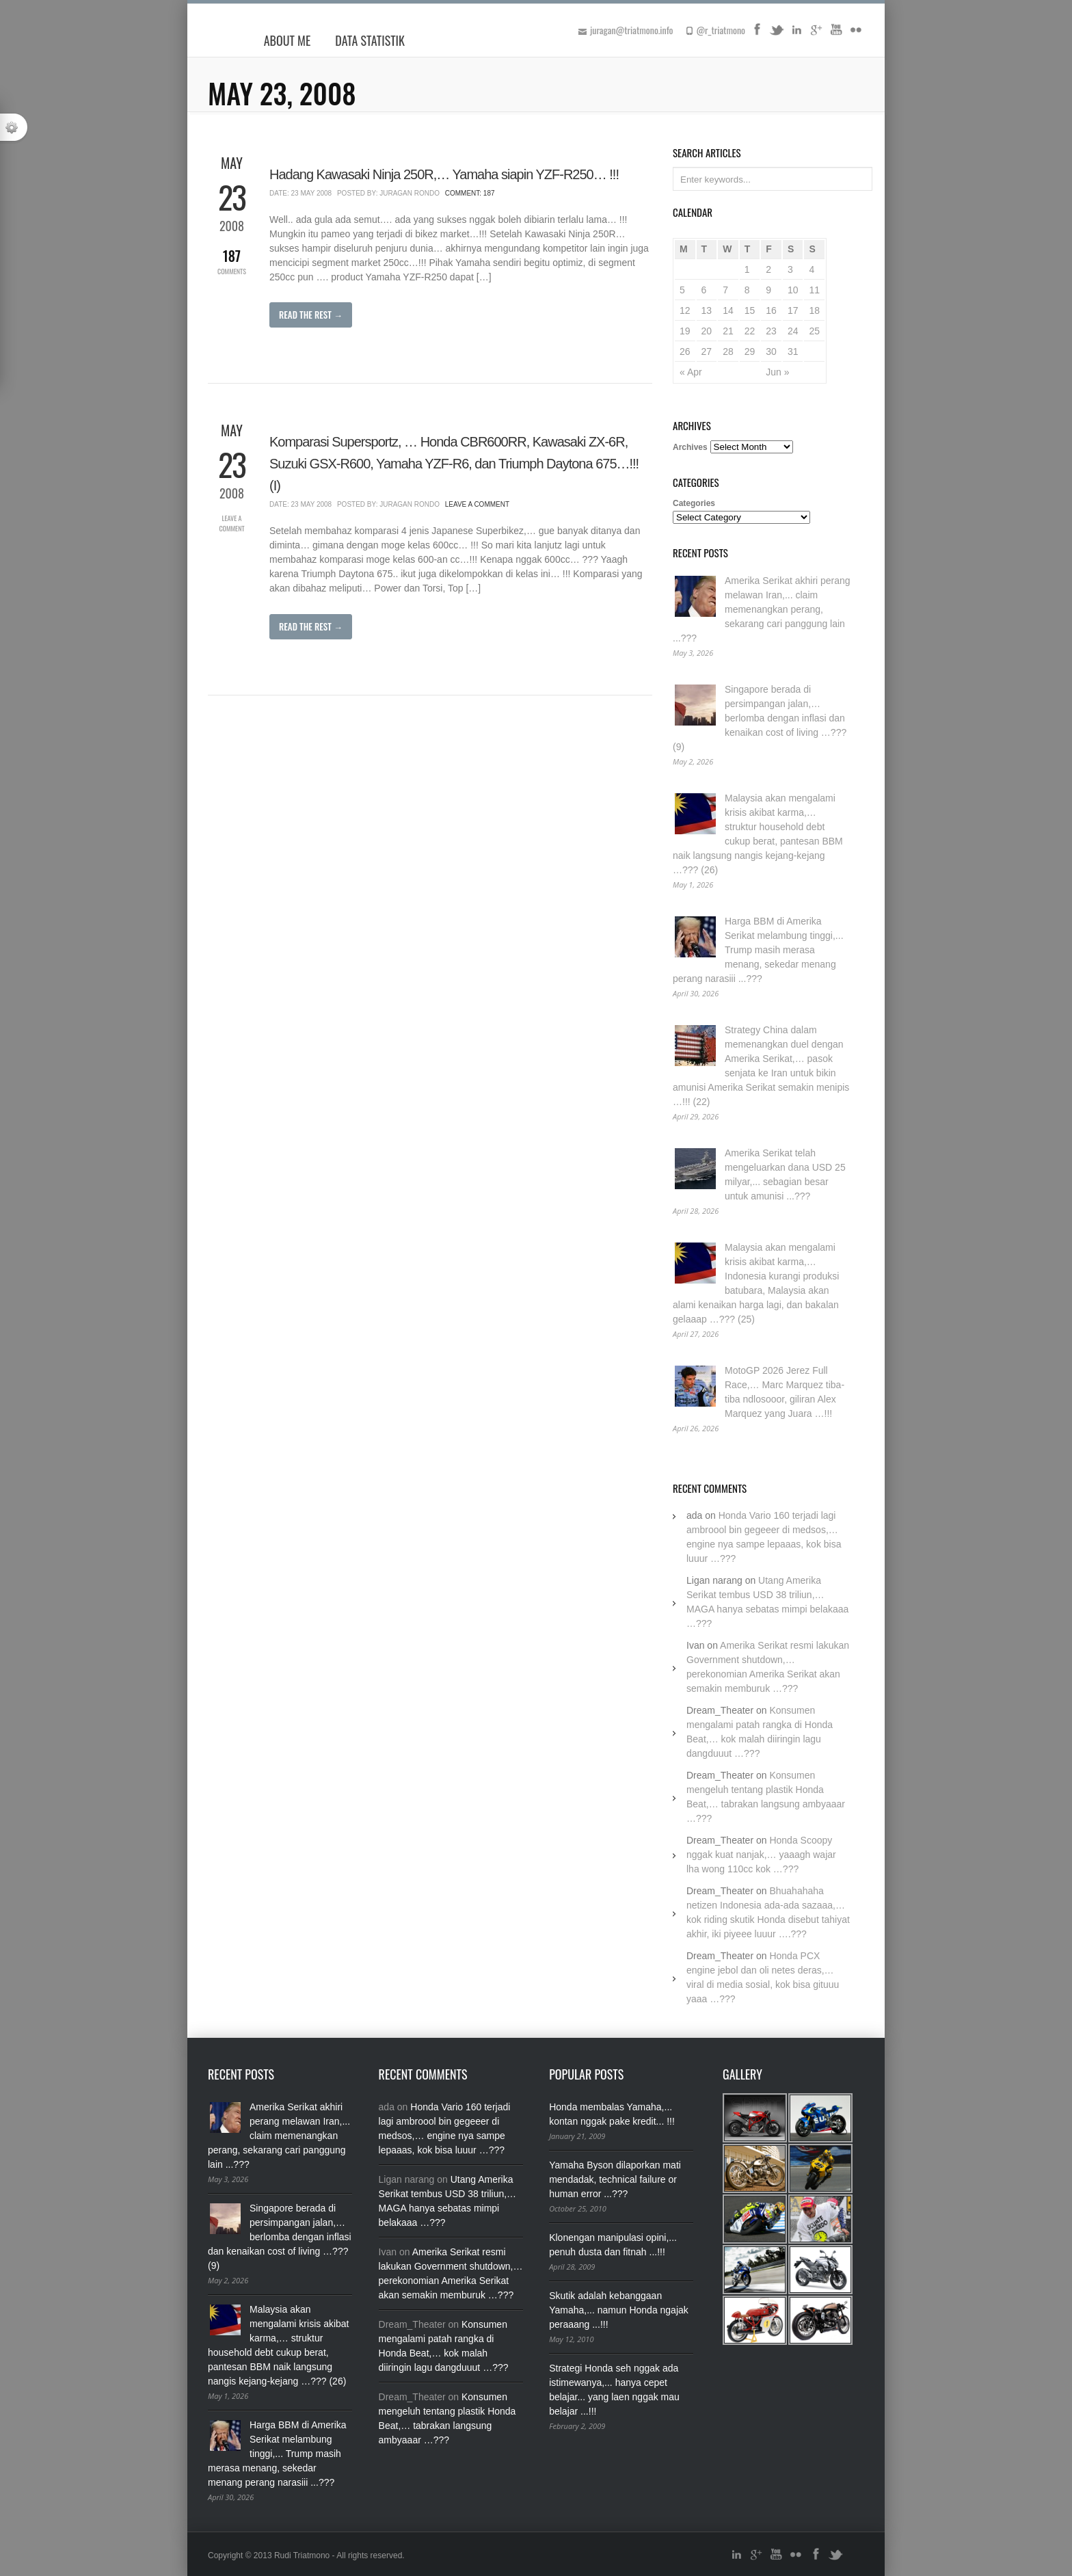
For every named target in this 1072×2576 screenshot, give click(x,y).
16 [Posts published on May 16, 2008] (771, 310)
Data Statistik (370, 40)
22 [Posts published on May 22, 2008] (750, 331)
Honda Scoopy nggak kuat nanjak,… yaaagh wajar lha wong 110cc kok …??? (761, 1854)
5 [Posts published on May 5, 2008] (682, 289)
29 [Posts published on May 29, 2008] (750, 351)
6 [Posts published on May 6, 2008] (704, 289)
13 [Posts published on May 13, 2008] (706, 310)
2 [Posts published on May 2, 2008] (768, 269)
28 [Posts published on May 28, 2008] (728, 351)
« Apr (691, 372)
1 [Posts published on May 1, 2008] (747, 269)
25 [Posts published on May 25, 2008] (814, 331)
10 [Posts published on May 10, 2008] (793, 289)
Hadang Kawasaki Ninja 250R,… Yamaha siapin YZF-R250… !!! (444, 174)
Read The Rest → (311, 314)
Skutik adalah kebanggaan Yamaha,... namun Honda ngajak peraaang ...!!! (618, 2310)
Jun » (777, 372)
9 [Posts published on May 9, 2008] (768, 289)
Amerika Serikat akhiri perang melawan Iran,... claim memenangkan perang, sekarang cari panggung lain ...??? (761, 609)
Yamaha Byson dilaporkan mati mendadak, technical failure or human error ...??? (615, 2179)
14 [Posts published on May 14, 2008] (728, 310)
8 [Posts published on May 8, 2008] (747, 289)
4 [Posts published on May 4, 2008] (811, 269)
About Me (287, 40)
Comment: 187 (470, 193)
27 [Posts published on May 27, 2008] (706, 351)
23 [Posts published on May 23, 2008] (771, 331)
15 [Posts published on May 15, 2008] (750, 310)
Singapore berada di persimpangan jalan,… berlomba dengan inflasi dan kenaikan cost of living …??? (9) (759, 718)
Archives (690, 447)
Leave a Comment (231, 523)
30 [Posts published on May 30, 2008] (771, 351)
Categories (694, 503)
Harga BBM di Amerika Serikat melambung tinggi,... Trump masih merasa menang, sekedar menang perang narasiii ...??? (758, 950)
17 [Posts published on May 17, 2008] (793, 310)
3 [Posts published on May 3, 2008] (790, 269)
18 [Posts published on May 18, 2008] (814, 310)
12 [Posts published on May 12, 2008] (685, 310)
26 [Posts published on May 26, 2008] (685, 351)
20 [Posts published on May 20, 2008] (706, 331)
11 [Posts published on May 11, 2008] (814, 289)
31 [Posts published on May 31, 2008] (793, 351)
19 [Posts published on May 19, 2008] (685, 331)
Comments (231, 260)
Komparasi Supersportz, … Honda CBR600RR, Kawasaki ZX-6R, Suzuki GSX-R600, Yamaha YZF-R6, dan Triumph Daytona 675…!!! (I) (454, 463)
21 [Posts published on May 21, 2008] (728, 331)
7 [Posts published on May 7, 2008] (725, 289)
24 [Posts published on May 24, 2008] (793, 331)
